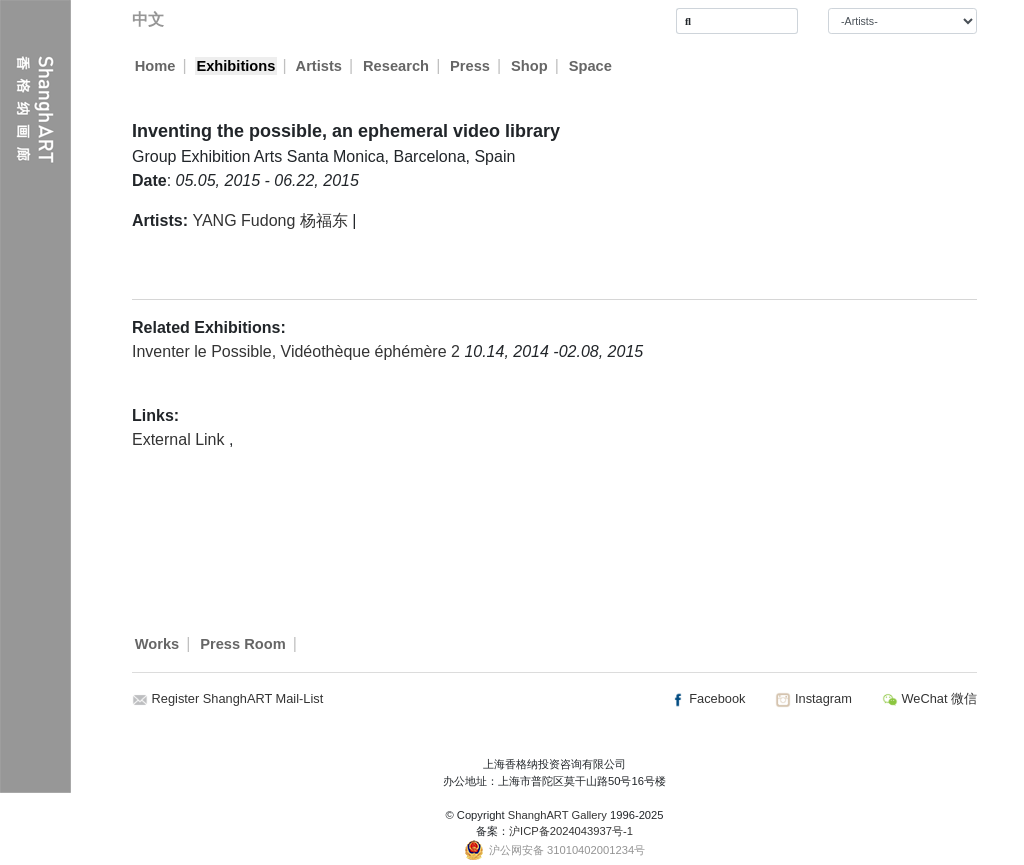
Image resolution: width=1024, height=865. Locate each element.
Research (397, 66)
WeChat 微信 (929, 698)
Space (591, 66)
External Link (180, 439)
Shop (530, 66)
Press (471, 66)
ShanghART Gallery (557, 815)
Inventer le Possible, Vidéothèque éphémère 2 (298, 351)
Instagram (813, 698)
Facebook (708, 698)
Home (155, 66)
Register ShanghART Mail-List (238, 698)
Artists (319, 66)
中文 (148, 19)
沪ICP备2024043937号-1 (571, 831)
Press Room (243, 644)
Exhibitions (235, 66)
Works (157, 644)
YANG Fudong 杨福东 (269, 220)
